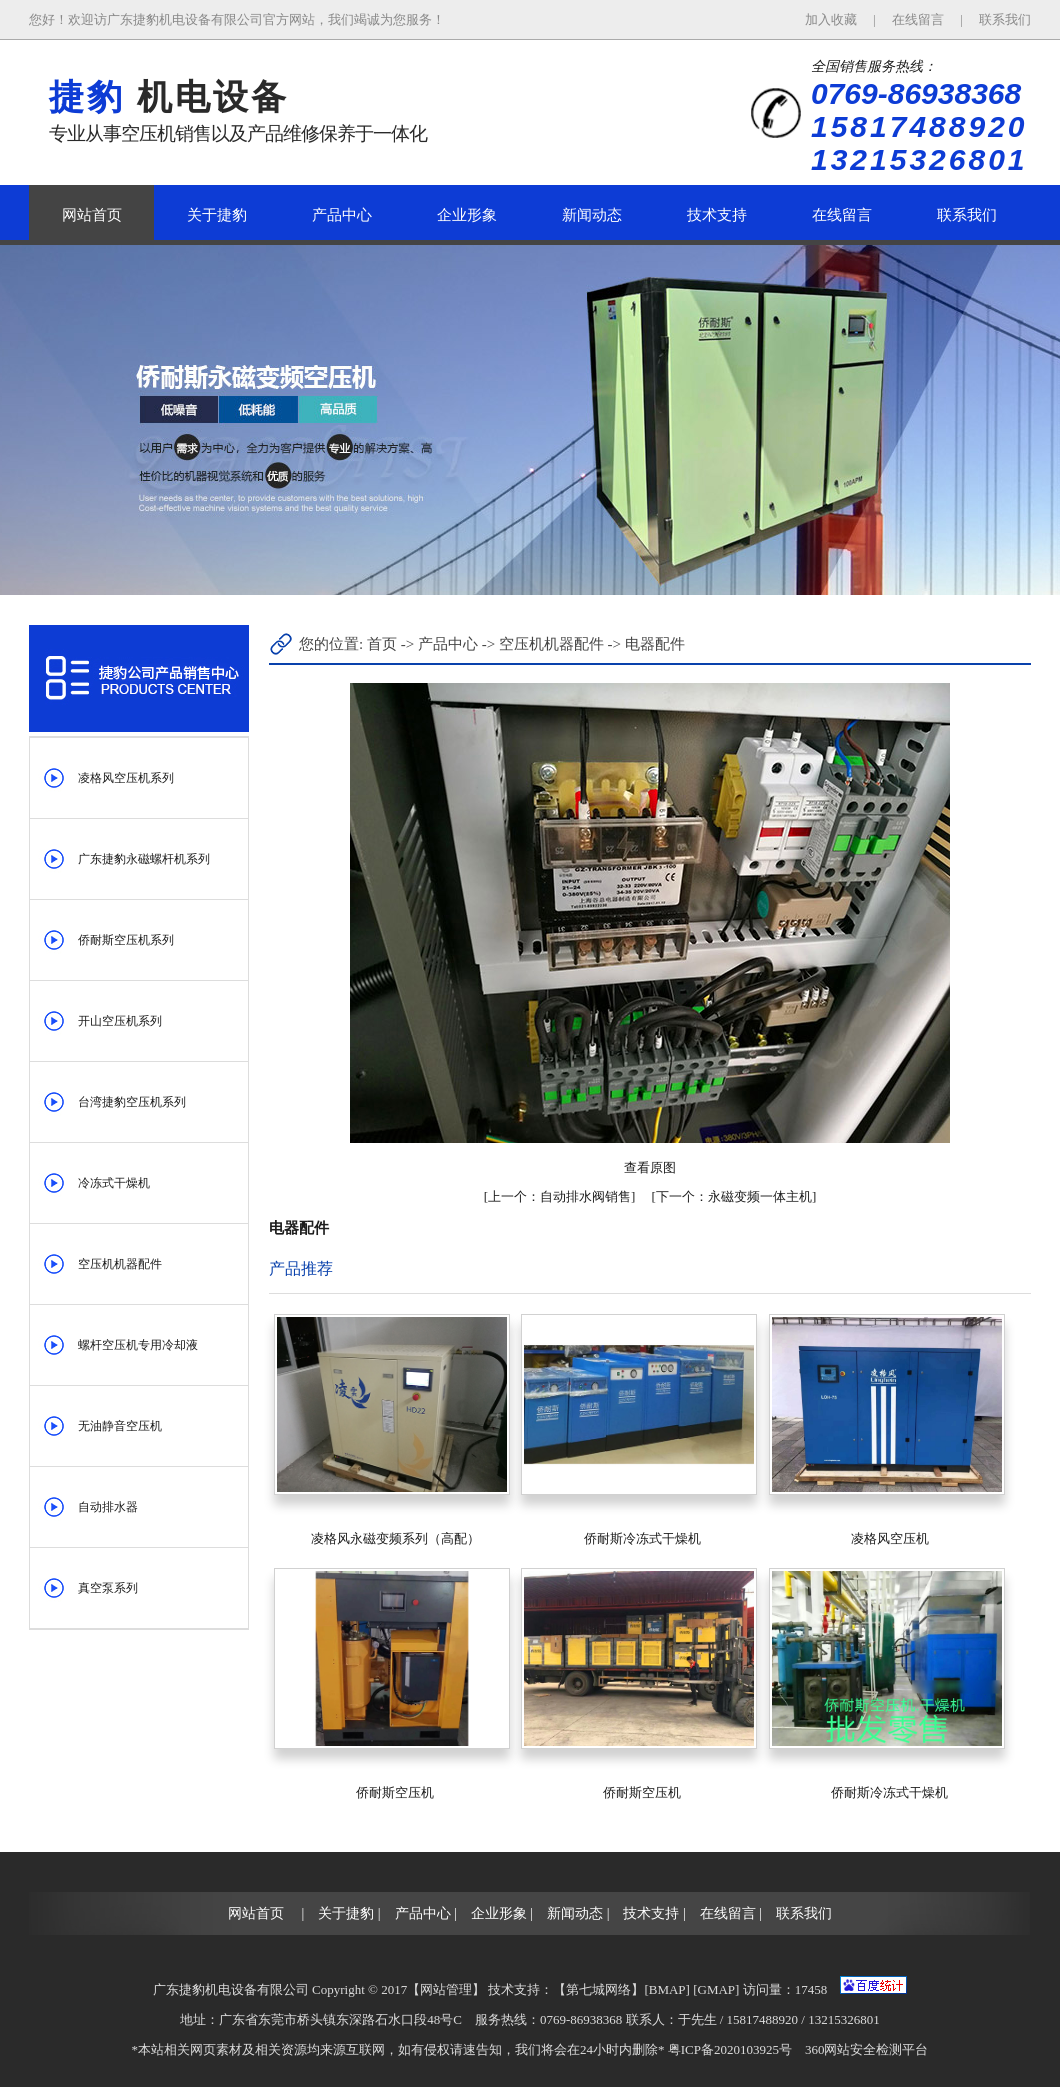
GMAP (717, 1989)
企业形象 (467, 215)
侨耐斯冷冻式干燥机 (642, 1538)
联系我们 (1005, 19)
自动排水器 (108, 1507)
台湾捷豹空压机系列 (132, 1102)
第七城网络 (598, 1989)
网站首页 (92, 215)
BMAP (667, 1989)
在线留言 (919, 19)
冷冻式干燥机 (114, 1183)
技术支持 (717, 215)
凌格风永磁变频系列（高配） (395, 1538)
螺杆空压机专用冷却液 (138, 1345)
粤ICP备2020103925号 (730, 2049)
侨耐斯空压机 (395, 1792)
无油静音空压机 (120, 1426)
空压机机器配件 (120, 1264)
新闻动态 (592, 215)
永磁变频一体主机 (734, 1196)
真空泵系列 (108, 1588)
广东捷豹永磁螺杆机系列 (144, 859)
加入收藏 (832, 19)
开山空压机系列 (120, 1021)
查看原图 (650, 1167)
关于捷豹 (217, 215)
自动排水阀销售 (559, 1196)
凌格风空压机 (890, 1538)
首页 (382, 644)
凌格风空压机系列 (126, 778)
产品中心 (342, 215)
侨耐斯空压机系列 (126, 940)
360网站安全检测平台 (867, 2049)
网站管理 (446, 1989)
